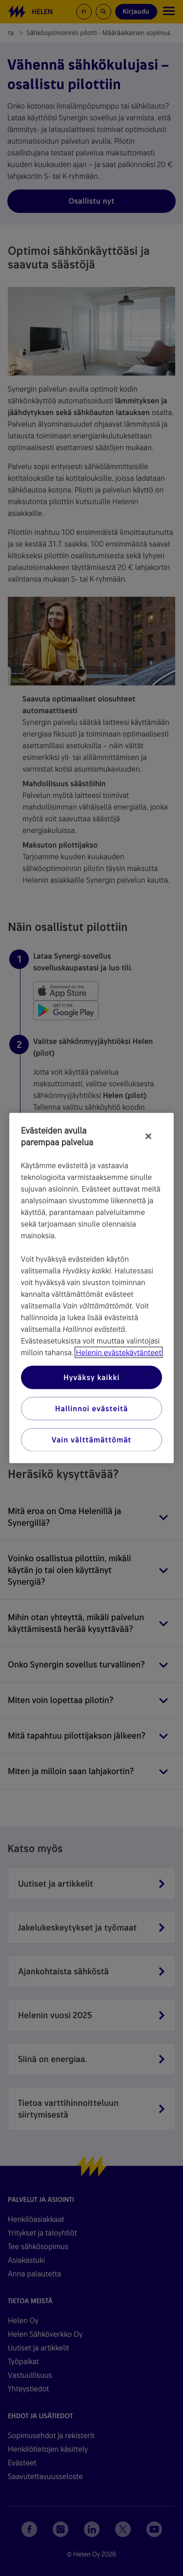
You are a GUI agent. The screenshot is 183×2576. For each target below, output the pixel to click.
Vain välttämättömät (91, 1439)
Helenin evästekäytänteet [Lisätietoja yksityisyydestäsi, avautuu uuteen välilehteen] (118, 1352)
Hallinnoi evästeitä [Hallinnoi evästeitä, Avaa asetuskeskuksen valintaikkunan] (91, 1408)
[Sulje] (148, 1136)
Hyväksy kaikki (91, 1377)
